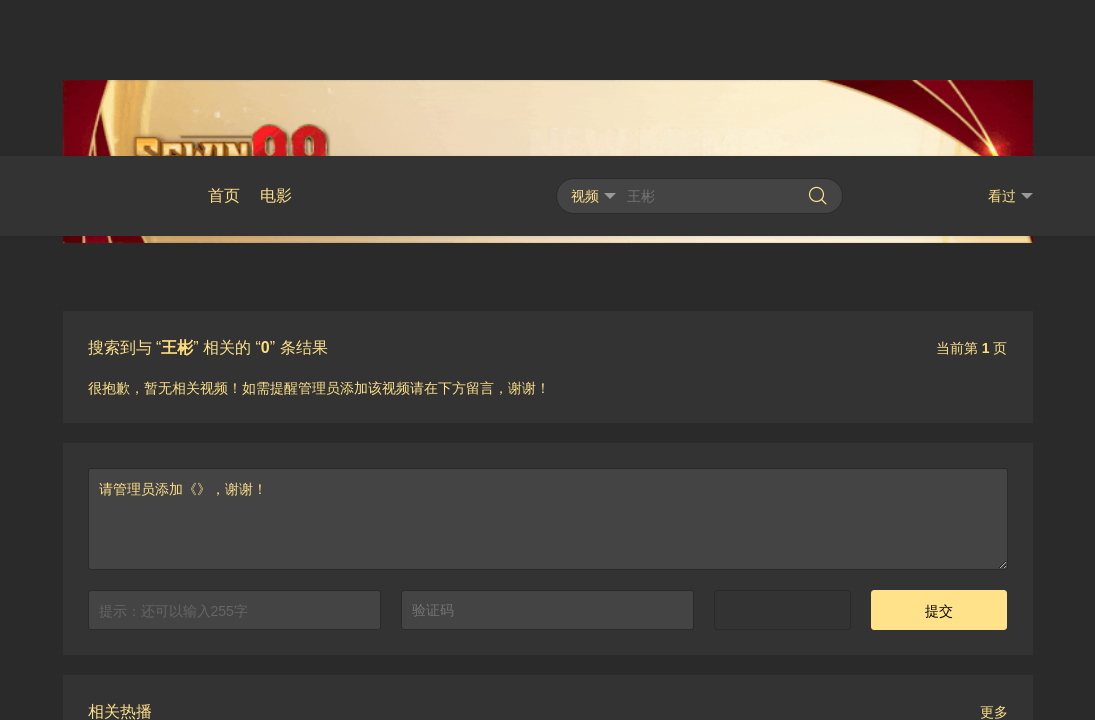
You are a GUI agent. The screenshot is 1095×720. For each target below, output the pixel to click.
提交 (939, 455)
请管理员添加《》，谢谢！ (548, 363)
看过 (1010, 40)
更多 (994, 556)
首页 (224, 39)
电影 (276, 39)
